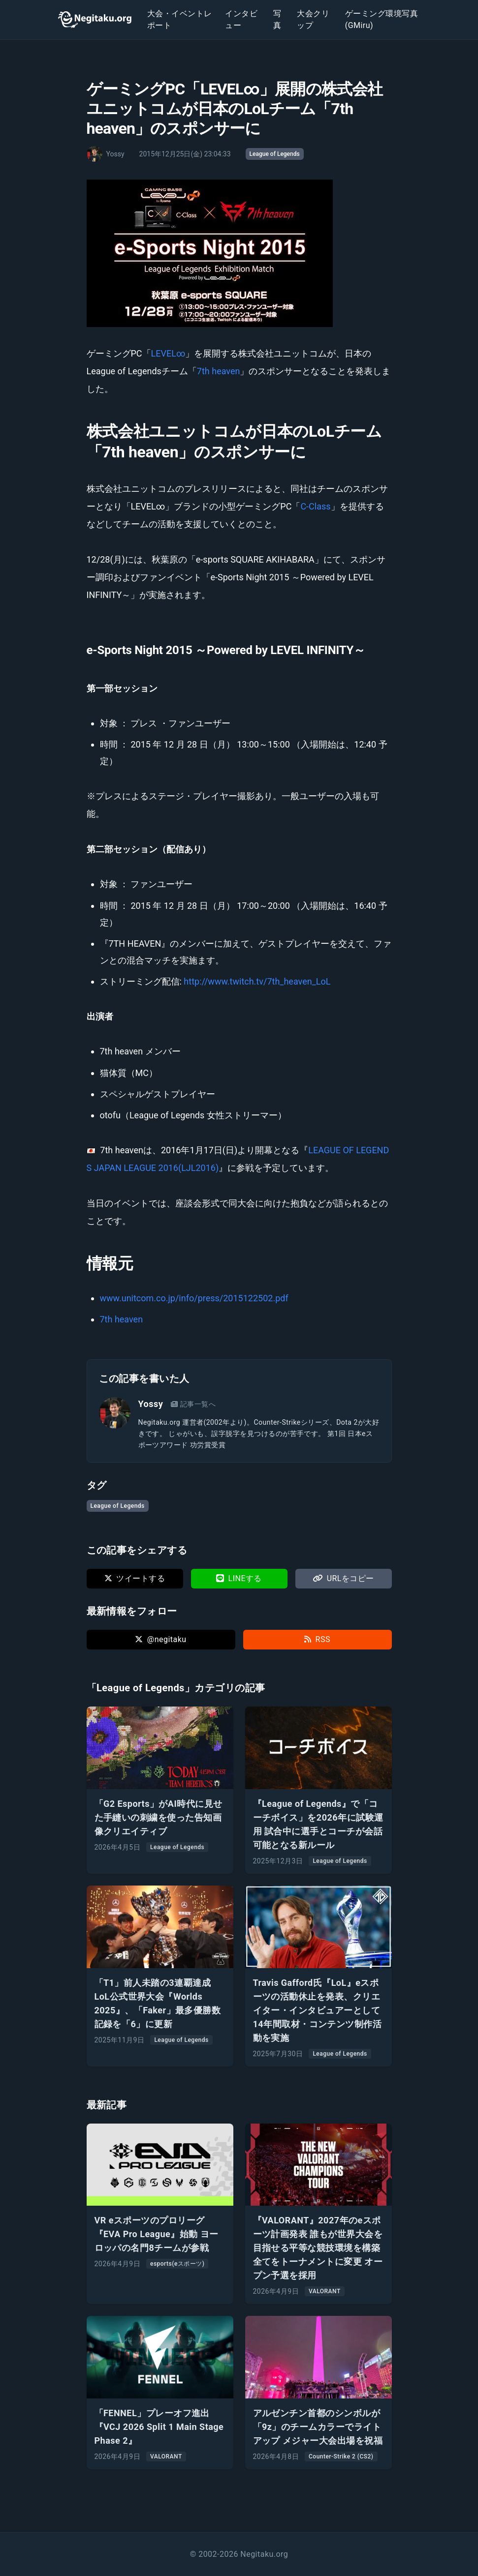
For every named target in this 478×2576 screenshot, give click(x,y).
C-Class (315, 506)
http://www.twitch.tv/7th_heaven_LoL (257, 981)
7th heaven (218, 371)
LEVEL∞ (168, 353)
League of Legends (275, 153)
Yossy (150, 1404)
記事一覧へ (193, 1404)
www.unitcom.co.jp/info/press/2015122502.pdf (194, 1298)
